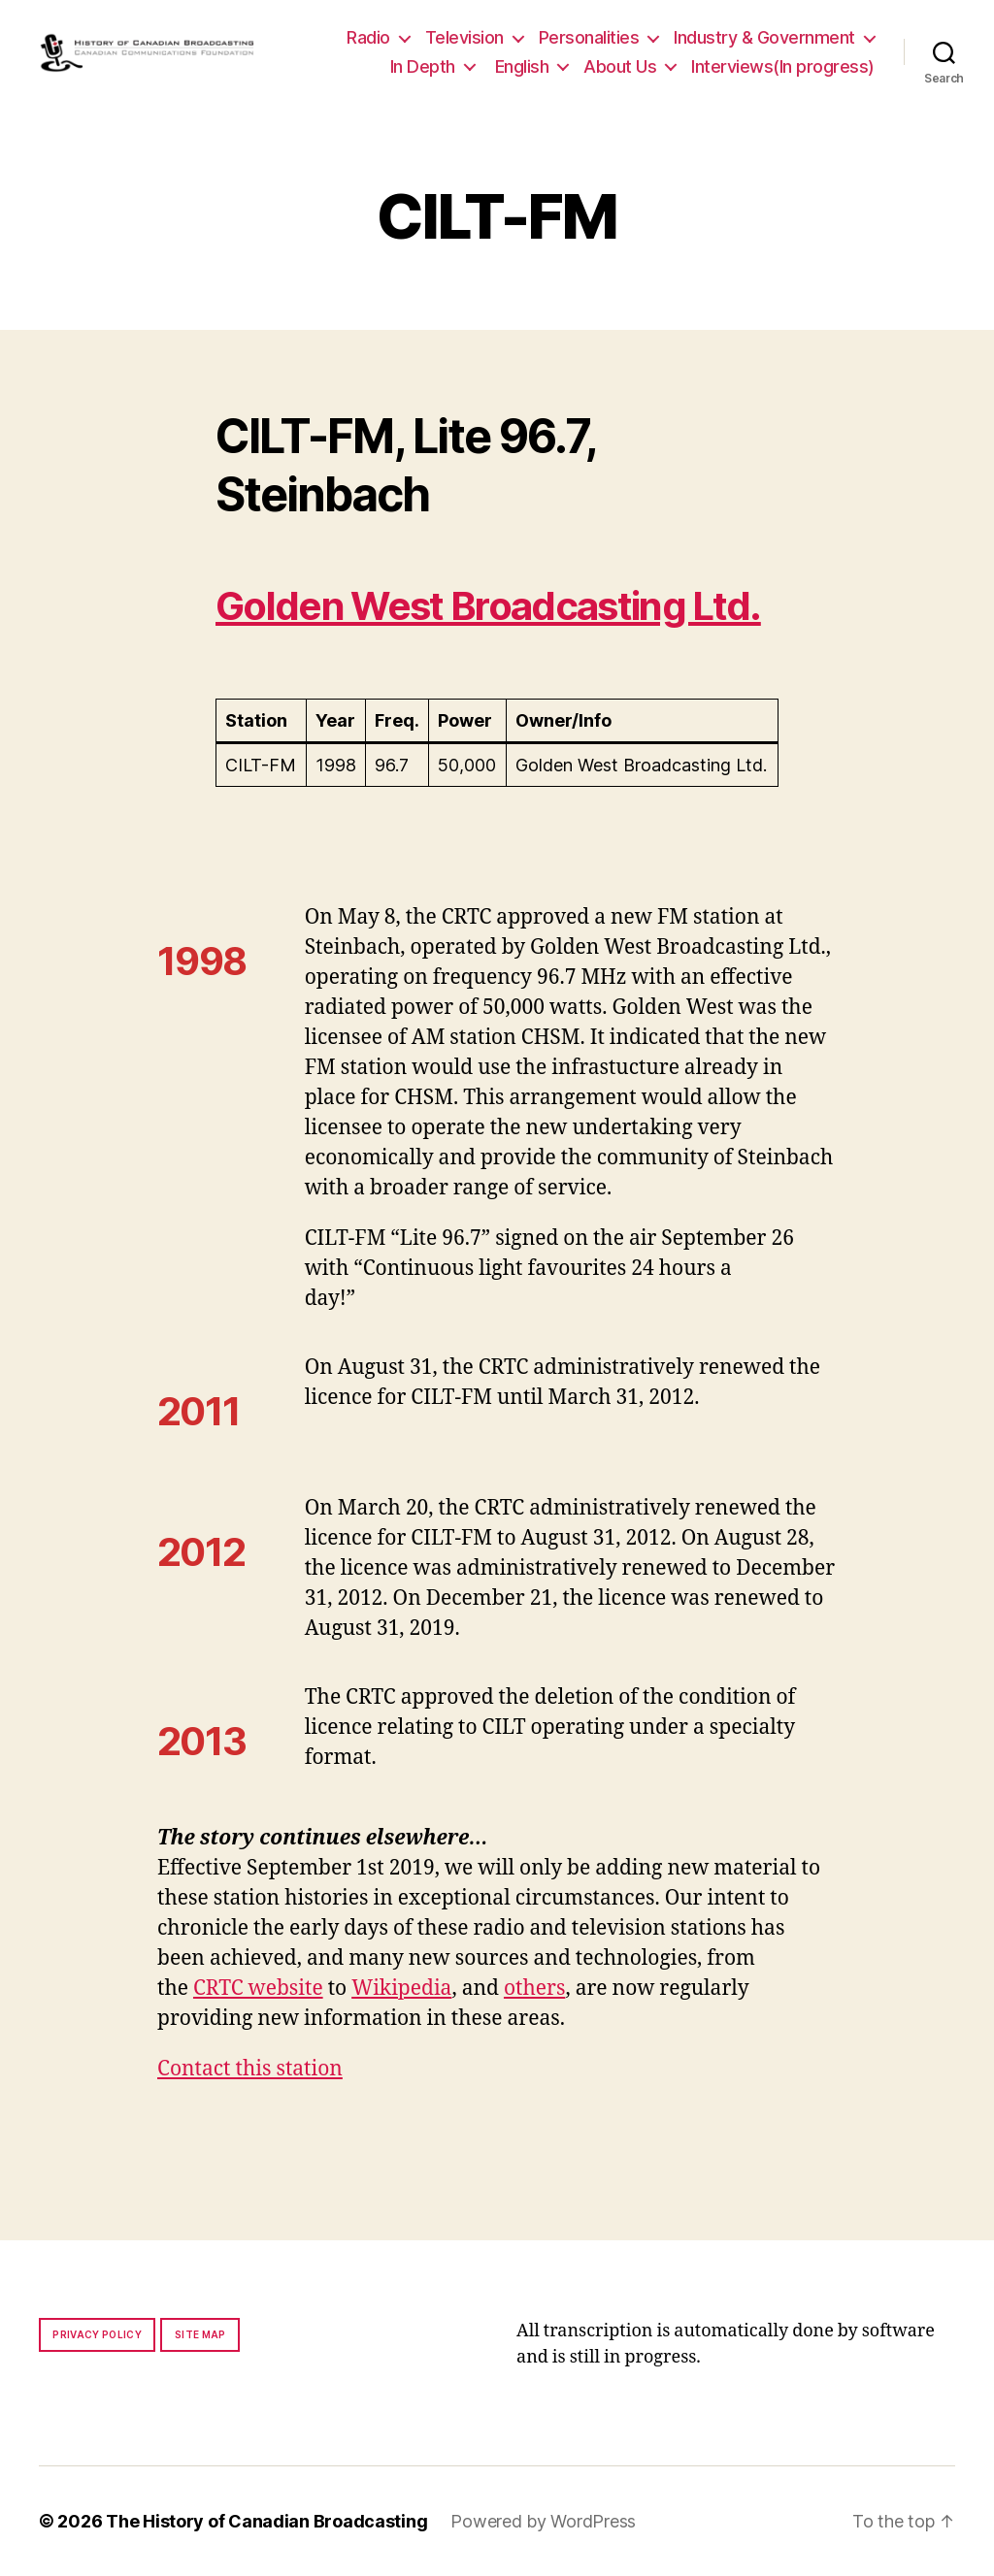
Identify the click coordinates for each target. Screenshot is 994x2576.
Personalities (589, 37)
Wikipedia (401, 1988)
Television (464, 37)
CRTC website (258, 1988)
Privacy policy (97, 2334)
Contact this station (250, 2069)
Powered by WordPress (543, 2521)
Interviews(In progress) (783, 66)
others (534, 1988)
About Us (619, 66)
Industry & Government (764, 37)
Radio (368, 37)
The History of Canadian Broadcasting (266, 2521)
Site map (200, 2334)
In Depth (422, 66)
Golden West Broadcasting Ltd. (488, 606)
